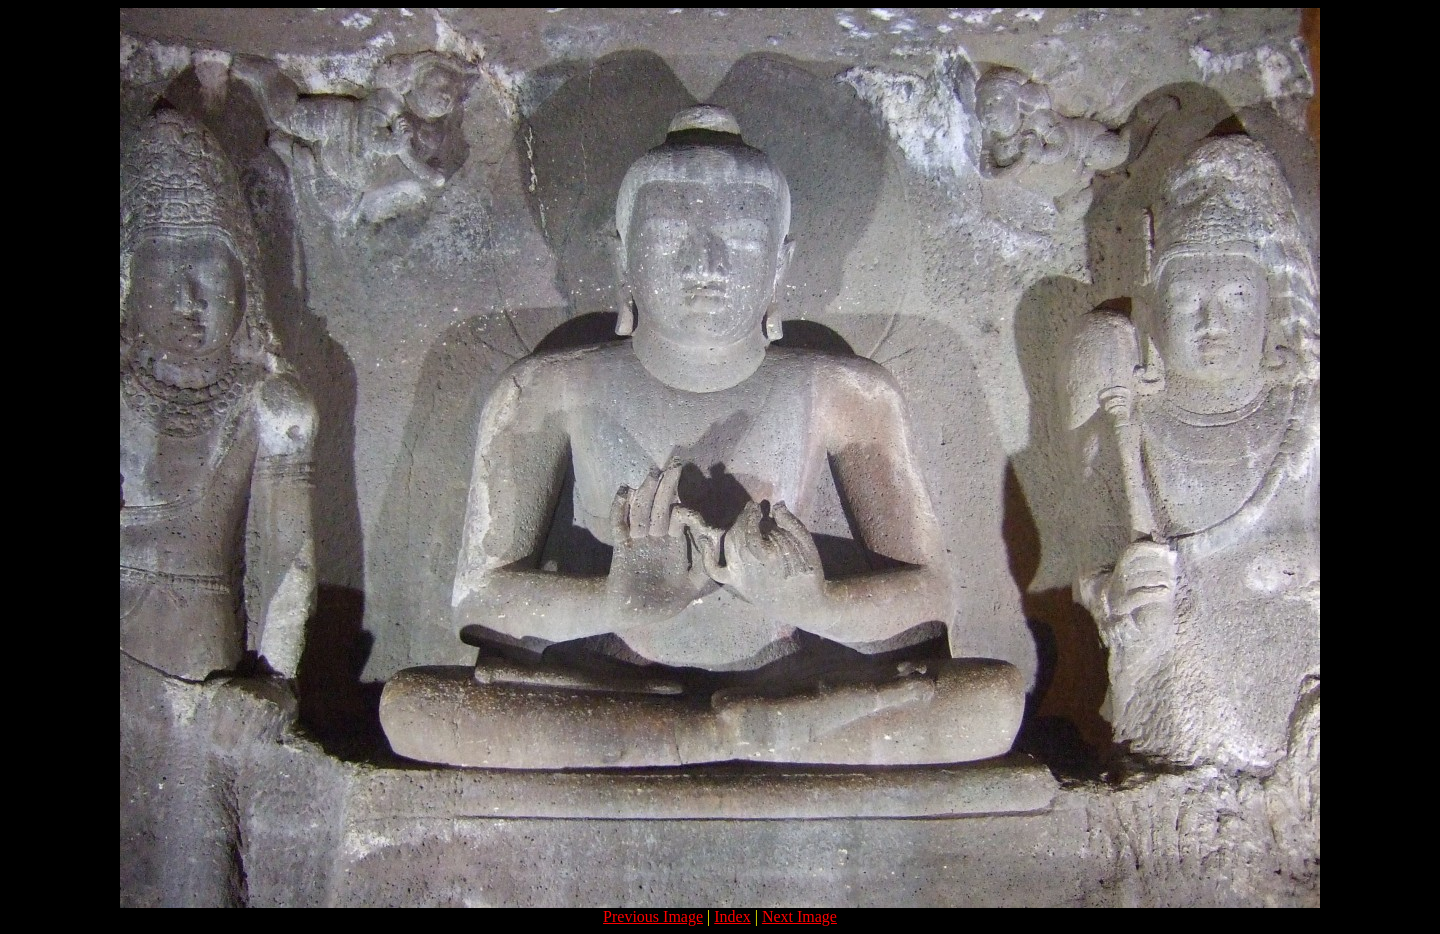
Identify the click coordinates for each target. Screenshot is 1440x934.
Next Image (799, 916)
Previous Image (653, 916)
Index (732, 916)
